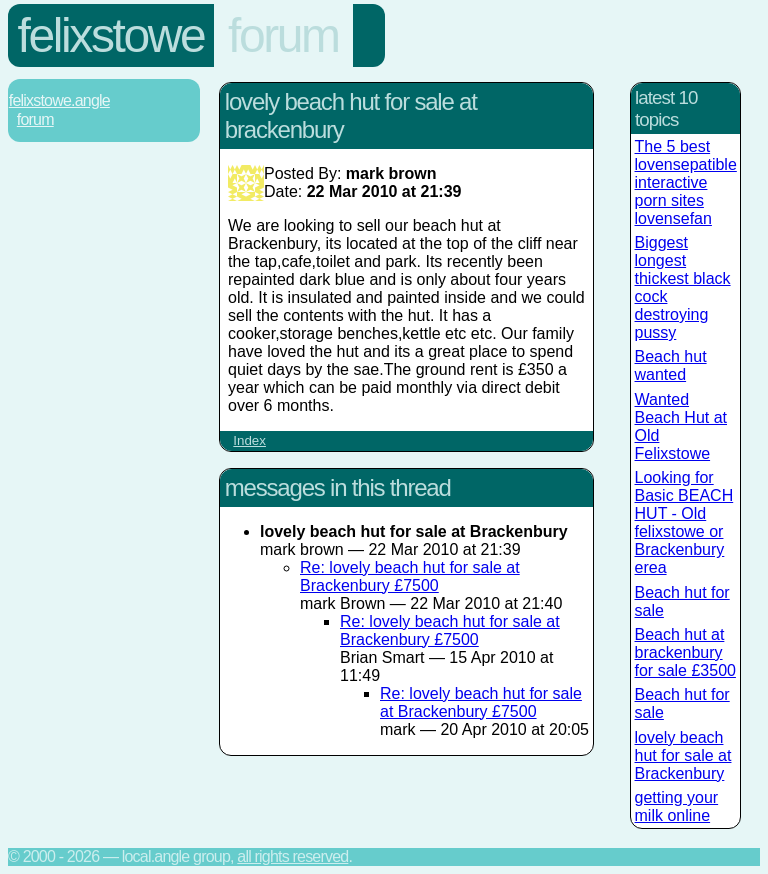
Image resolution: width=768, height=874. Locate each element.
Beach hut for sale (682, 601)
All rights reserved (292, 856)
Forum (283, 35)
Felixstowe (111, 35)
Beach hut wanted (671, 365)
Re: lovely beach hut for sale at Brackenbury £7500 (410, 576)
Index (249, 440)
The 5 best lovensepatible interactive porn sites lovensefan (686, 182)
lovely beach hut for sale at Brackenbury (683, 755)
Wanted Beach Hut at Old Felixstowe (681, 426)
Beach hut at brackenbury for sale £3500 (685, 652)
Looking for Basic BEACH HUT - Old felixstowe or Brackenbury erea (684, 522)
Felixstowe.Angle (59, 100)
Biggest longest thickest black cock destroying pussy (683, 287)
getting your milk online (677, 806)
